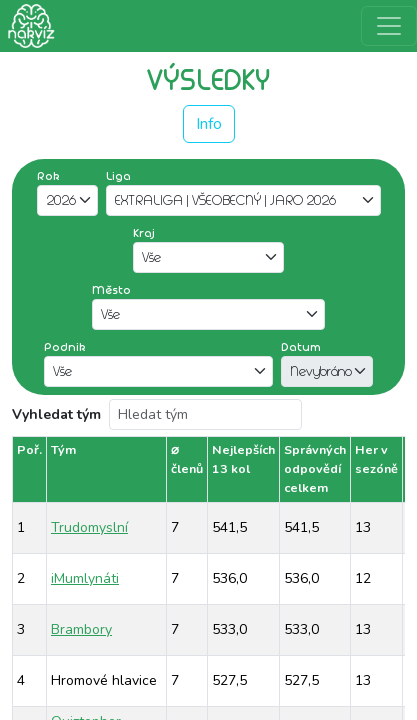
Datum (301, 347)
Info (209, 124)
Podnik (65, 347)
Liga (118, 176)
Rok (48, 176)
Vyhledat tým (56, 414)
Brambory (81, 629)
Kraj (144, 233)
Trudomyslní (89, 527)
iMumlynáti (85, 578)
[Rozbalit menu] (389, 26)
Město (111, 290)
